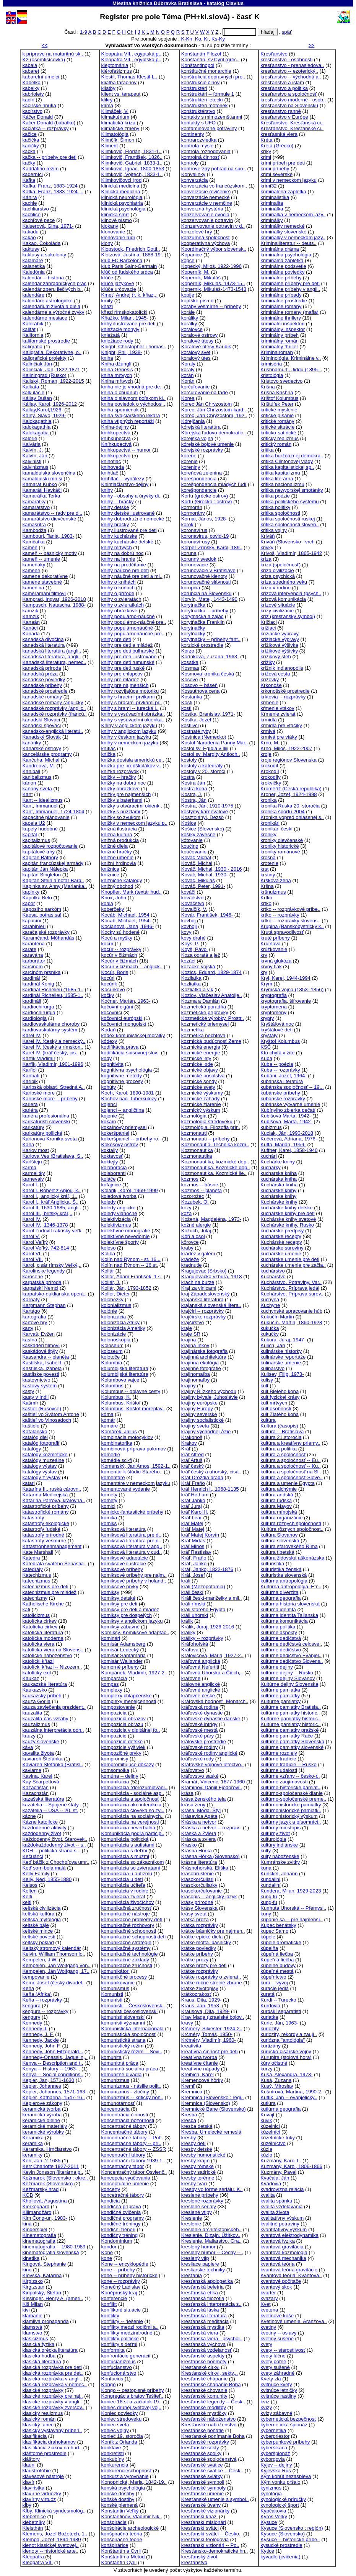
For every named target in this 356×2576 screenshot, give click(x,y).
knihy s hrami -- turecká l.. (130, 708)
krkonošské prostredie (284, 691)
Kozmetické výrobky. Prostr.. (212, 1018)
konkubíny (112, 2459)
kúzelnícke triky (277, 2137)
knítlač (108, 748)
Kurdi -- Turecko (278, 2000)
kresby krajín (195, 2160)
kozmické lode (197, 1064)
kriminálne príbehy (280, 278)
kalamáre (33, 260)
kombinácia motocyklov (127, 1437)
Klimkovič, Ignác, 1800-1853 (132, 168)
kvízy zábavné (276, 2413)
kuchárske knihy (278, 1196)
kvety (266, 2344)
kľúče (107, 278)
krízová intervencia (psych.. (290, 593)
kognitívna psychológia (126, 1070)
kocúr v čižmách (119, 955)
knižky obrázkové (120, 788)
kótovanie (192, 840)
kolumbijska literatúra (124, 1368)
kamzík (31, 610)
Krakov (189, 1443)
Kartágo (31, 1311)
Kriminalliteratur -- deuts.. (288, 243)
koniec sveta (115, 2425)
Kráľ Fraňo (193, 1483)
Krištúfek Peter (276, 404)
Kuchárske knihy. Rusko (287, 1225)
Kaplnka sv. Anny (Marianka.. (55, 886)
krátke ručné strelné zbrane (211, 1982)
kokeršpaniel (115, 1133)
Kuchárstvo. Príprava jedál (289, 1288)
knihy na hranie (118, 559)
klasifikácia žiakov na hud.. (52, 2447)
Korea (188, 398)
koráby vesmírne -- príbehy (211, 306)
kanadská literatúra (44, 645)
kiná (27, 2224)
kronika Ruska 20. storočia (289, 806)
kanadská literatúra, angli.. (52, 656)
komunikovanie (118, 1982)
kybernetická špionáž (283, 2425)
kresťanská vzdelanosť (206, 2350)
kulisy (266, 1380)
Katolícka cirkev (40, 1627)
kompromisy (114, 1759)
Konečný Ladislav (121, 2287)
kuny (265, 1914)
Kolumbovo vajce (120, 1380)
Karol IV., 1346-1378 (45, 1225)
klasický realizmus (43, 2413)
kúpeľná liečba (276, 1954)
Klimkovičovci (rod (121, 180)
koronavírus (194, 530)
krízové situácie (277, 605)
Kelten (30, 1891)
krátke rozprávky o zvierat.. (211, 1977)
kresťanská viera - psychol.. (211, 2338)
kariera (30, 1104)
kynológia (270, 2493)
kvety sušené (275, 2367)
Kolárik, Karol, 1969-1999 (129, 1190)
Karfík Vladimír (39, 1058)
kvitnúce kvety (276, 2384)
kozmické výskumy (202, 1093)
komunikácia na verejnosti (130, 1822)
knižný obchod (117, 886)
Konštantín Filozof (201, 54)
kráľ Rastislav (196, 1552)
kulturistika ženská (280, 1569)
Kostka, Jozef (196, 720)
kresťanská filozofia (202, 2298)
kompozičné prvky (121, 1753)
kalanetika (34, 266)
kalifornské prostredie (46, 341)
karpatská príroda (42, 1282)
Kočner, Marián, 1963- (126, 1001)
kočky (107, 995)
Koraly (188, 364)
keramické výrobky (43, 2132)
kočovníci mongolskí (123, 1024)
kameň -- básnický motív (50, 553)
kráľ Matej (192, 1523)
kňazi (107, 306)
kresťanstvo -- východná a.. (290, 77)
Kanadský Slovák (42, 737)
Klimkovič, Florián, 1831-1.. (131, 151)
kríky (265, 151)
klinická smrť (115, 214)
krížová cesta (275, 674)
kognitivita (112, 1064)
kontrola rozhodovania (206, 151)
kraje (186, 1328)
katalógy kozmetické (45, 1454)
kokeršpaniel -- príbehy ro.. (131, 1139)
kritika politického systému (289, 501)
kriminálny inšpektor (282, 329)
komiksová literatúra (123, 1529)
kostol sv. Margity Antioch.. (210, 754)
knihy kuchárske (119, 536)
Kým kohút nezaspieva (285, 2476)
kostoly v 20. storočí (203, 771)
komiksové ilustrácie (123, 1563)
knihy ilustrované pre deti (129, 530)
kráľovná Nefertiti (200, 1667)
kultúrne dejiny (276, 1667)
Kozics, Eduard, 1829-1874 (211, 972)
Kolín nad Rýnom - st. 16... (131, 1259)
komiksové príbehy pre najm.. (134, 1575)
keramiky (32, 2155)
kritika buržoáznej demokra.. (291, 455)
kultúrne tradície (278, 1759)
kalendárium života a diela (52, 306)
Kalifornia (33, 335)
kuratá (267, 1994)
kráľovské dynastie (202, 1713)
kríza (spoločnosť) (280, 565)
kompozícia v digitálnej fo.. (130, 1730)
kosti (186, 708)
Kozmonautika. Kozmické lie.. (214, 1173)
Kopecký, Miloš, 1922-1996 (211, 266)
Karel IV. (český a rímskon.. (53, 1047)
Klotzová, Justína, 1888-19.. (132, 255)
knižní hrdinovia (118, 863)
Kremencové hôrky (202, 2080)
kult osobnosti (275, 1408)
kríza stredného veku (283, 582)
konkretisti (112, 2453)
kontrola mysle (197, 145)
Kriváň (267, 536)
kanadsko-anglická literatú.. (53, 731)
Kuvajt (267, 2115)
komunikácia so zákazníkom (132, 1862)
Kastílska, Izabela (42, 1368)
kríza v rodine (275, 588)
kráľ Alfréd (192, 1454)
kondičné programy (122, 2218)
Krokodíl (269, 771)
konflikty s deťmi (119, 2344)
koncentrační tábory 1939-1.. (133, 2160)
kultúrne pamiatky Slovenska (292, 1741)
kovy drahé (193, 938)
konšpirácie (114, 2522)
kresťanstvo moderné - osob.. (293, 100)
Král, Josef (193, 1575)
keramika (33, 2143)
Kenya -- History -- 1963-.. (51, 2069)
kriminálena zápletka (283, 191)
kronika (268, 800)
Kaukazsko (35, 1690)
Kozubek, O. (195, 1202)
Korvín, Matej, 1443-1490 (209, 599)
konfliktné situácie (121, 2310)
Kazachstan (36, 1787)
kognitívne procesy (122, 1081)
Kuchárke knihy (277, 1162)
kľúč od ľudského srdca (127, 272)
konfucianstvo (116, 2367)
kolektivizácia (116, 1219)
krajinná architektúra (203, 1357)
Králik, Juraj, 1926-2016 (207, 1627)
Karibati (31, 1075)
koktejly (109, 1162)
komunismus (115, 1988)
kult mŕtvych (273, 1403)
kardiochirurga (38, 1007)
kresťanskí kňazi (199, 2516)
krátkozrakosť (196, 1994)
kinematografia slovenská (51, 2252)
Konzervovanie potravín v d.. (213, 226)
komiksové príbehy (122, 1569)
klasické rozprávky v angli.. (52, 2402)
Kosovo (189, 679)
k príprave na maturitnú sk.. (53, 54)
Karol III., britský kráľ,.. (48, 1213)
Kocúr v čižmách (119, 961)
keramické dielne (41, 2120)
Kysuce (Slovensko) (282, 2534)
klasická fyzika (39, 2344)
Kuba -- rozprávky (280, 1070)
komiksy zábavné (120, 1627)
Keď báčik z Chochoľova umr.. (56, 1862)
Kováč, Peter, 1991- (203, 886)
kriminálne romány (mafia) (289, 312)
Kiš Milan (33, 2304)
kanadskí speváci (42, 725)
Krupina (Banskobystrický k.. (291, 926)
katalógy (32, 1449)
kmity (107, 300)
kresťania (191, 2275)
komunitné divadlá (121, 2074)
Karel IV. (32, 1035)
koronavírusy (195, 542)
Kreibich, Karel (197, 2074)
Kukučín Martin (277, 1317)
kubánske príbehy (280, 1093)
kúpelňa (269, 1948)
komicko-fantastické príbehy (132, 1512)
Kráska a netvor (198, 1822)
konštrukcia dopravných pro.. (213, 77)
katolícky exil (37, 1672)
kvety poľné (273, 2361)
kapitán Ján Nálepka (45, 869)
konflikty (110, 2315)
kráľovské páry (197, 1736)
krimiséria (271, 364)
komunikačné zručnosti (126, 1965)
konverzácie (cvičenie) (206, 191)
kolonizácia (113, 1317)
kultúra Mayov (276, 1506)
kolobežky (112, 1299)
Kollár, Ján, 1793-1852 (126, 1288)
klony (107, 243)
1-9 (83, 32)
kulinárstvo (272, 1368)
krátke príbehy (197, 1954)
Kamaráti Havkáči (42, 490)
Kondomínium (116, 2241)
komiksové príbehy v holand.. (133, 1581)
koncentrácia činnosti (124, 2115)
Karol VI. (32, 1253)
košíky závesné (198, 834)
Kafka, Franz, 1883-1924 (50, 186)
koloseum (112, 1351)
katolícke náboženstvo (47, 1655)
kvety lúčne (273, 2356)
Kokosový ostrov (119, 1144)
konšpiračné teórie (121, 2539)
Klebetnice (34, 2516)
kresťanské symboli (202, 2482)
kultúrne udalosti (278, 1770)
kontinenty (192, 134)
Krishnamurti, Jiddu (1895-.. (291, 369)
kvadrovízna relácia (282, 2189)
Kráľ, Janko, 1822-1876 (207, 1569)
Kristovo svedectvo (281, 381)
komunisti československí (129, 2011)
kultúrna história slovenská (289, 1604)
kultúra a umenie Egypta (287, 1483)
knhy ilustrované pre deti (128, 323)
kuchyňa (269, 1299)
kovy (186, 932)
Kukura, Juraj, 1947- (283, 1340)
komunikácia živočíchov (127, 1902)
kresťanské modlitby (203, 2407)
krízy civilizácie (277, 610)
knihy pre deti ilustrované (129, 656)
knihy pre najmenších (125, 685)
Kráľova (189, 1650)
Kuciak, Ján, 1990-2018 (286, 1133)
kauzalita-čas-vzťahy (45, 1718)
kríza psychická (277, 576)
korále (188, 312)
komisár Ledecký (120, 1650)
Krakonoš (191, 1437)
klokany (109, 226)
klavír (28, 2482)
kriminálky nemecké (282, 226)
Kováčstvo (192, 903)
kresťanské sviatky (202, 2476)
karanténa (34, 943)
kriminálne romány (280, 306)
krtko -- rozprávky (279, 915)
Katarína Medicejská (45, 1495)
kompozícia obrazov (123, 1718)
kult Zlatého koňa (279, 1414)
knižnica (110, 869)
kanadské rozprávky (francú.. (55, 714)
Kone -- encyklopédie (124, 2264)
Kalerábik (33, 323)
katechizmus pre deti (45, 1586)
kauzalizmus (36, 1724)
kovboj (188, 920)
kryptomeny (273, 1012)
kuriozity (269, 2028)
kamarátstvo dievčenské (49, 519)
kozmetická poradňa (203, 1007)
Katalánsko (35, 1431)
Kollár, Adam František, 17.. (132, 1276)
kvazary (269, 2298)
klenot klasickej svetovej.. (51, 2545)
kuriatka (269, 2017)
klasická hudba (39, 2356)
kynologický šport (279, 2505)
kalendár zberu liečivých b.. (53, 289)
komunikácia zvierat (123, 1896)
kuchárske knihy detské (286, 1208)
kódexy (109, 1041)
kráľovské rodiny (199, 1747)
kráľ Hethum (195, 1495)
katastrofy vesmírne (44, 1540)
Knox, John (114, 898)
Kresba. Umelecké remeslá (211, 2132)
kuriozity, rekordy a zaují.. (288, 2034)
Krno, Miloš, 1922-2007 (286, 748)
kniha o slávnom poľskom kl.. (133, 398)
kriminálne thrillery (280, 318)
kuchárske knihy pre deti (287, 1213)
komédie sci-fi (116, 1460)
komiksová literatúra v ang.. (132, 1546)
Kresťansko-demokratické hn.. (214, 2551)
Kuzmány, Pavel (278, 2172)
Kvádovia (270, 2183)
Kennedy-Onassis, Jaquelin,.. (55, 2057)
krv (263, 955)
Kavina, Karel (37, 1776)
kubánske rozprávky (282, 1098)
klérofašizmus (116, 71)
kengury (32, 2017)
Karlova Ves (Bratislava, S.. (53, 1156)
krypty (267, 1018)
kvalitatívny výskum (282, 2218)
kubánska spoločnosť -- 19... (291, 1087)
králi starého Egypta (203, 1609)
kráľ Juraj (191, 1506)
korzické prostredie (202, 645)
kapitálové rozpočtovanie (50, 846)
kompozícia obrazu (122, 1724)
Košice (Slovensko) (202, 829)
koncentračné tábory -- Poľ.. (132, 2137)
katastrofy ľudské (41, 1529)
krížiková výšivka (279, 645)
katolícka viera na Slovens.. (53, 1650)
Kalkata (31, 387)
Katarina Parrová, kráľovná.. (54, 1500)
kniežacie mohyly (120, 329)
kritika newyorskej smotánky (291, 490)
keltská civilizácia (42, 1908)
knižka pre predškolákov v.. (131, 765)
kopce (188, 260)
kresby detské (196, 2149)
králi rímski (193, 1604)
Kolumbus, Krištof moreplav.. (133, 1408)
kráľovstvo (192, 1770)
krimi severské (276, 174)
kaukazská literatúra (45, 1684)
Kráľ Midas (193, 1540)
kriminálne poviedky (282, 272)
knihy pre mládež (120, 679)
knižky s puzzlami (120, 811)
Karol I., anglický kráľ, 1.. (50, 1196)
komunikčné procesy (124, 1977)
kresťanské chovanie (204, 2390)
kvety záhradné (277, 2373)
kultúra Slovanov (278, 1535)
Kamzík (31, 616)
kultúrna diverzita (279, 1592)
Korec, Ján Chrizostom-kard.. (213, 410)
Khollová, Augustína (45, 2201)
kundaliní (270, 1885)
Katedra (31, 1558)
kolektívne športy (120, 1242)
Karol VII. (33, 1259)
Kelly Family (36, 1873)
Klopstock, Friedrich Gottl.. (130, 249)
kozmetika (192, 1030)
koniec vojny (115, 2430)
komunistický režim (122, 2046)
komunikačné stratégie (126, 1942)
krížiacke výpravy (279, 639)
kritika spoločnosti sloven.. (289, 524)
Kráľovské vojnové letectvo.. (212, 1764)
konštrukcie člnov (200, 82)
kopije (187, 295)
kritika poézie (275, 496)
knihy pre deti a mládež (127, 645)
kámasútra (34, 524)
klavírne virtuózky (42, 2493)
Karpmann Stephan (44, 1305)
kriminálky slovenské (283, 232)
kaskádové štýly (40, 1351)
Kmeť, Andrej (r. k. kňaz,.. (129, 295)
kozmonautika (196, 1156)
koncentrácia (115, 2109)
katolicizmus (36, 1615)
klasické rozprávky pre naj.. (53, 2396)
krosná (267, 857)
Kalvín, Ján (35, 455)
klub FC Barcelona (122, 260)
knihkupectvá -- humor (126, 450)
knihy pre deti (116, 639)
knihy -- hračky (117, 501)
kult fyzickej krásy (279, 1397)
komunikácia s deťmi (124, 1850)
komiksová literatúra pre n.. (131, 1540)
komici (108, 1506)
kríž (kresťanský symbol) (287, 616)
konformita (113, 2350)
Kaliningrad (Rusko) (45, 375)
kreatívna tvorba (199, 2057)
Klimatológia (114, 134)
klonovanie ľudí (118, 237)
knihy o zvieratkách (122, 605)
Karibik (30, 1081)
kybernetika (273, 2430)
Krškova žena (275, 880)
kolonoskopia (116, 1340)
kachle (30, 203)
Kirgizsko (33, 2281)
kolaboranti (113, 1173)
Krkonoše (270, 685)
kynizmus (270, 2488)
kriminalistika (274, 197)
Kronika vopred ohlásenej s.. (291, 817)
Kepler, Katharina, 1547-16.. (54, 2097)
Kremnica (191, 2092)
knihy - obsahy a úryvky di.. (131, 496)
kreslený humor (198, 2247)
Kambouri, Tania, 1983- (48, 536)
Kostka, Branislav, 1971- (208, 714)
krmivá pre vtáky (278, 737)
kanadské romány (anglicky (53, 702)
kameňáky (34, 565)
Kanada (31, 633)
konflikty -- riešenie (122, 2321)
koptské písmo (197, 300)
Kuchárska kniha (278, 1185)
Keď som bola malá (44, 1868)
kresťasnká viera (278, 134)
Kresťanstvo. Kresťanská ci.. (291, 123)
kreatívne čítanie (199, 2063)
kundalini (270, 1879)
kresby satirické (198, 2172)
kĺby (27, 2505)
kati (26, 1609)
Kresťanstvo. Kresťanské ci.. (291, 128)
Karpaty (31, 1299)
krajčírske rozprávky (203, 1317)
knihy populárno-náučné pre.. (133, 622)
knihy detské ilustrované (128, 513)
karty (28, 1328)
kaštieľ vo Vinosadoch (47, 1420)
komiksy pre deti (119, 1604)
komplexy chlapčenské (126, 1695)
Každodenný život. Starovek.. (55, 1839)
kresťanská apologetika (207, 2281)
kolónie (109, 1311)
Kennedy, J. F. (38, 2034)
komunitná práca (119, 2063)
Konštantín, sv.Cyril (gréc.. (210, 59)
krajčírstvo (192, 1322)
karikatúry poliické (42, 1133)
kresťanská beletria (202, 2287)
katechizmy (35, 1598)
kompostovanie (118, 1707)
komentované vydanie (125, 1489)
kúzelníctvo (273, 2143)
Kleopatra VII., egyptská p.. (131, 54)
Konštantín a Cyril (121, 2551)
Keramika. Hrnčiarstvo (47, 2149)
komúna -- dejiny (119, 1776)
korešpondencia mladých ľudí (214, 484)
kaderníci (33, 174)
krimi (265, 157)
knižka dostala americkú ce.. (132, 760)
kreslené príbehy (199, 2195)
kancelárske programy (47, 754)
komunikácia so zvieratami (130, 1868)
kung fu (268, 1896)
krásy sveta (193, 1914)
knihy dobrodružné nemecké (132, 519)
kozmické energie (200, 1053)
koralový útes (196, 358)
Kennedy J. (35, 2028)
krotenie (269, 863)
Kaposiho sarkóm (42, 909)
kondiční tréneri (118, 2229)
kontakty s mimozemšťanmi (211, 117)
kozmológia (193, 1116)
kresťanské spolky (201, 2453)
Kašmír (31, 1403)
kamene (32, 570)
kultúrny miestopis (280, 1827)
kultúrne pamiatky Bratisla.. (290, 1707)
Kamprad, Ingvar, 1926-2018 (54, 599)
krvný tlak (270, 966)
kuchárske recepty (280, 1236)
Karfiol (30, 1070)
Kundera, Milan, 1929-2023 (290, 1891)
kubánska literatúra (281, 1081)
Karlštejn (32, 1162)
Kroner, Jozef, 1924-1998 (288, 794)
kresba (188, 2120)
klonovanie (113, 232)
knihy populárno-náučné (128, 616)
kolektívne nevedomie (125, 1236)
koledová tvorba (119, 1196)
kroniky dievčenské (281, 840)
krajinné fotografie (201, 1368)
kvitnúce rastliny (278, 2396)
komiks (109, 1523)
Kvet (265, 2304)
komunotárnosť (118, 2103)
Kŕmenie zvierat (277, 714)
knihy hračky (115, 524)
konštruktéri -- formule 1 (207, 94)
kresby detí (193, 2143)
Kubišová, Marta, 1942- (286, 1121)
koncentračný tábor (122, 2166)
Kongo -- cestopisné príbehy (132, 2390)
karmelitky (34, 1173)
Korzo (187, 651)
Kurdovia (270, 2005)
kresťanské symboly (203, 2488)
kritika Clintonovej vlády (286, 461)
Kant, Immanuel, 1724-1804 (54, 811)
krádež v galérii (198, 1253)
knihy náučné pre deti (125, 570)
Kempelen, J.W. (40, 1960)
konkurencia (114, 2465)
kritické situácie (277, 427)
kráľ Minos (193, 1546)
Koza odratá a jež (200, 955)
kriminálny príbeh (279, 335)
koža (186, 1213)
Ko (198, 39)
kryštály (268, 1035)
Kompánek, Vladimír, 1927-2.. (134, 1672)
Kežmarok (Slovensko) (48, 2183)
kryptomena (273, 1007)
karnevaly (33, 1179)
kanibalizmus (37, 777)
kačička (31, 140)
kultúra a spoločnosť (283, 1454)
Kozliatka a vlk (197, 989)
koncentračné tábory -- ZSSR (133, 2149)
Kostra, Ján (193, 800)
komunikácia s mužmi (125, 1856)
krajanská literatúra (202, 1299)
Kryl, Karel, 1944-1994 (285, 978)
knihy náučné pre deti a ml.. (132, 576)
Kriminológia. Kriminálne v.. (290, 358)
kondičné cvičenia (121, 2212)
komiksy (110, 1592)
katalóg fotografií (41, 1443)
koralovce (192, 329)
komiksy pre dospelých (126, 1615)
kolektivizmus (116, 1225)
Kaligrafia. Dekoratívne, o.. (52, 352)
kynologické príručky (283, 2499)
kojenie (109, 1116)
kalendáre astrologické (48, 300)
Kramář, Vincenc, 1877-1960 (213, 1782)
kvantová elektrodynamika (289, 2235)
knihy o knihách (118, 582)
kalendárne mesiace (45, 318)
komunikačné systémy (126, 1948)
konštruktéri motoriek (204, 105)
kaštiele (31, 1426)
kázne (29, 1816)
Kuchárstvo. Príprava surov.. (291, 1294)
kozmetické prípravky (204, 1012)
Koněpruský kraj (119, 2292)
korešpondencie (199, 490)
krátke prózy (194, 1960)
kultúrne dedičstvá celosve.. (291, 1644)
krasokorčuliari (197, 1879)
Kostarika (191, 697)
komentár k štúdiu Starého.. (132, 1472)
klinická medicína (120, 186)
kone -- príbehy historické (129, 2275)
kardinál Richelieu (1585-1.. (53, 989)
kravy (187, 2023)
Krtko (266, 898)
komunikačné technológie (129, 1954)
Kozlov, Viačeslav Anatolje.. (211, 995)
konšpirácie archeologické (130, 2528)
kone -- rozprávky (120, 2281)
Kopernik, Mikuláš (201, 278)
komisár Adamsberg (123, 1644)
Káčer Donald (38, 117)
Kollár (107, 1271)
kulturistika (272, 1563)
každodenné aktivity (45, 1827)
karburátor (34, 961)
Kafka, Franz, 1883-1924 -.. (53, 191)
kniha (107, 358)
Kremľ (188, 2086)
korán (187, 375)
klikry (107, 100)
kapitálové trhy (39, 852)
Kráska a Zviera (198, 1833)
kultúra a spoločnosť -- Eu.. (290, 1460)
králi (185, 1581)
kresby (188, 2137)
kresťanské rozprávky (205, 2442)
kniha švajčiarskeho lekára (130, 415)
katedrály (33, 1569)
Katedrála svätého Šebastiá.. (55, 1563)
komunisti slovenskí (123, 2017)
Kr (206, 39)
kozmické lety (196, 1058)
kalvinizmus (36, 467)
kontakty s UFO (198, 123)
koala (107, 903)
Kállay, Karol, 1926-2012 (50, 404)
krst (264, 869)
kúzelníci (270, 2132)
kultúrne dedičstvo (280, 1650)
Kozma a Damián (200, 1001)
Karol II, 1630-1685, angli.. (52, 1208)
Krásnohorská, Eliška (204, 1868)
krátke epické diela (202, 1937)
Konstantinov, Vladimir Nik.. (131, 2516)
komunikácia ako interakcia (131, 1805)
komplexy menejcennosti (128, 1701)
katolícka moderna (43, 1638)
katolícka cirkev (40, 1621)
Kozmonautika (197, 1150)
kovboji (189, 926)
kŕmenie (269, 702)
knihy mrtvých (116, 547)
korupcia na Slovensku (206, 593)
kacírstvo (32, 111)
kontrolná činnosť (200, 157)
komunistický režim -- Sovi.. (132, 2051)
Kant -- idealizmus (43, 800)
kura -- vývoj (274, 1982)
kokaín (108, 1121)
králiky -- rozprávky (202, 1638)
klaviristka (34, 2488)
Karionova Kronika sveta (50, 1139)
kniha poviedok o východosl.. (133, 404)
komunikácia (115, 1782)
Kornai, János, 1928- (204, 519)
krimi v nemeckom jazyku (288, 180)
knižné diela (114, 846)
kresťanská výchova (203, 2344)
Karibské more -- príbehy (50, 1098)
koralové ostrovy (199, 335)
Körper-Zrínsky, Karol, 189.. (211, 547)
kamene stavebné (42, 582)
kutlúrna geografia (280, 2109)
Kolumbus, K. (116, 1397)
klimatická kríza (118, 123)
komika (109, 1517)
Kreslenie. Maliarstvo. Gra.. (211, 2241)
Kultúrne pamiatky (280, 1701)
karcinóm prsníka (42, 972)
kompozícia (114, 1713)
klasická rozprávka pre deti (52, 2367)
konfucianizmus (118, 2361)
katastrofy (33, 1517)
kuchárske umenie (280, 1253)
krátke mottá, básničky (206, 1942)
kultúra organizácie (281, 1517)
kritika (266, 450)
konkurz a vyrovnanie (125, 2476)
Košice (188, 823)
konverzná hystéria (202, 209)
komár (108, 1420)
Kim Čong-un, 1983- (45, 2218)
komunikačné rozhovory (127, 1925)
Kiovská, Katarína (42, 2275)
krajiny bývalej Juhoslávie (209, 1397)
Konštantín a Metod (123, 2557)
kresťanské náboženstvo (208, 2419)
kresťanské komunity (204, 2396)
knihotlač (111, 461)
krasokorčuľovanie (201, 1891)
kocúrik (109, 984)
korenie (189, 461)
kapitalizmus (36, 840)
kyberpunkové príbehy (285, 2442)
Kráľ (185, 1449)
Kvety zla (270, 2379)
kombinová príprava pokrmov (133, 1449)
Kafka (29, 180)
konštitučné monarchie (206, 71)
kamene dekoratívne (45, 576)
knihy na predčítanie (123, 565)
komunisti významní (123, 2023)
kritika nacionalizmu (282, 484)
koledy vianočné (119, 1213)
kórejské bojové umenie (207, 444)
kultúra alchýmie (278, 1489)
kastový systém (40, 1385)
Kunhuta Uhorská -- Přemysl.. (293, 1908)
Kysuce (268, 2522)
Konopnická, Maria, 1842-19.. (134, 2482)
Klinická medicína (120, 191)
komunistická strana (123, 2040)
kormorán (191, 507)
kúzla (266, 2149)
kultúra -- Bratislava (282, 1431)
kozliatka (191, 984)
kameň (30, 547)
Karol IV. (32, 1219)
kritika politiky (275, 507)
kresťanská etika (199, 2292)
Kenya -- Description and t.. (53, 2063)
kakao (29, 237)
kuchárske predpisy (282, 1230)
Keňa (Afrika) (37, 1994)
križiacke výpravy (279, 633)
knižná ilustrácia (119, 829)
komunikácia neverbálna (128, 1827)
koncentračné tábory (124, 2126)
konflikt (109, 2304)
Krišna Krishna (276, 392)
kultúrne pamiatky (280, 1695)
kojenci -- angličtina (122, 1110)
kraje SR (190, 1334)
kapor (29, 903)
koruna (189, 553)
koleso (108, 1248)
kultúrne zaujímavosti (283, 1782)
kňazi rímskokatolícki (124, 312)
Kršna (266, 886)
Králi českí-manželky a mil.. (211, 1598)
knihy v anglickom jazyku (128, 731)
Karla (28, 1144)
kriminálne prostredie (283, 300)
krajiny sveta (195, 1426)
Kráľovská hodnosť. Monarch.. (215, 1701)
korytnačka (193, 605)
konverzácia (194, 180)
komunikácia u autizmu (126, 1873)
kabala (30, 65)
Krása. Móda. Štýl (201, 1810)
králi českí (192, 1592)
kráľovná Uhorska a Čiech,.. (212, 1672)
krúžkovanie (273, 949)
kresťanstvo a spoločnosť (288, 94)
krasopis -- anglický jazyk (209, 1896)
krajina (188, 1340)
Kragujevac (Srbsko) (204, 1271)
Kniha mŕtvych (117, 381)
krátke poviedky (198, 1948)
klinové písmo (116, 220)
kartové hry (35, 1322)
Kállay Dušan (37, 398)
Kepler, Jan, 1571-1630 (49, 2080)
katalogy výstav (40, 1466)
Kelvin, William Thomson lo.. (54, 1954)
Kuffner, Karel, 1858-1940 (288, 1150)
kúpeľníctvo (273, 1977)
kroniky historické (279, 846)
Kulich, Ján (272, 1345)
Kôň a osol (193, 1236)
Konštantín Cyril (119, 2562)
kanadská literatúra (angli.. (52, 651)
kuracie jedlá (274, 1988)
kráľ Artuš (192, 1460)
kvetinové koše (277, 2315)
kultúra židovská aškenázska (292, 1558)
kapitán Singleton (42, 875)
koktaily (109, 1150)
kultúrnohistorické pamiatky (290, 1805)
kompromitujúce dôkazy (127, 1764)
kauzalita (32, 1713)
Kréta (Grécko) (276, 145)
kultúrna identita (278, 1609)
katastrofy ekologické (46, 1523)
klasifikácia (35, 2436)
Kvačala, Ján (274, 2178)
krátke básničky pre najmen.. (213, 1931)
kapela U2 (34, 823)
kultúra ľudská (276, 1500)
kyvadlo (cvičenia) (280, 2557)
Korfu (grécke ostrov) (204, 496)
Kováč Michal (196, 857)
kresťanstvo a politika (284, 88)
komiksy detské (118, 1598)
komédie (110, 1454)
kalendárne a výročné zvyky (54, 312)
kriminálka (271, 209)
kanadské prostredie (45, 691)
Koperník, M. (195, 272)
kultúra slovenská (279, 1540)
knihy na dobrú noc (122, 553)
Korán (188, 381)
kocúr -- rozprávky (121, 949)
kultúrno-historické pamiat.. (290, 1787)
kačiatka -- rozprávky (46, 128)
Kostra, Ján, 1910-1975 (207, 806)
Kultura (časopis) (279, 1426)
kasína (30, 1340)
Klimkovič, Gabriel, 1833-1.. (132, 163)
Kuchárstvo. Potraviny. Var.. (291, 1282)
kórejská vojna (197, 438)
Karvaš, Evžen (39, 1334)
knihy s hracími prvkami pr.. (131, 702)
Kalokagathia (37, 421)
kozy (186, 1208)
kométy (109, 1500)
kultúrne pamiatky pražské (289, 1730)
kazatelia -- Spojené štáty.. (52, 1805)
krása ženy (193, 1805)
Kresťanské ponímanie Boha (213, 2436)
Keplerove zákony (42, 2103)
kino (27, 2270)
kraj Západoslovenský (205, 1294)
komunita (111, 2057)
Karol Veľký (35, 1242)
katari (29, 1483)
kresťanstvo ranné (280, 111)
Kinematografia (39, 2235)
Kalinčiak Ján (37, 364)
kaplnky (31, 892)
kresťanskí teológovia (205, 2539)
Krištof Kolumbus (279, 398)
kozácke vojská (198, 966)
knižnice (110, 875)
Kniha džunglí (116, 364)
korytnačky (193, 628)
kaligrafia (32, 346)
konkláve (111, 2447)
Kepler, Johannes (42, 2086)
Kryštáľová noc (277, 1024)
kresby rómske (197, 2166)
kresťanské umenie (202, 2493)
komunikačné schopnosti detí (133, 1937)
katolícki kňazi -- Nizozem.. (52, 1667)
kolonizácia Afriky (120, 1322)
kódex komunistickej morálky (133, 1035)
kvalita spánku (276, 2201)
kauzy (29, 1736)
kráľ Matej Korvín (200, 1535)
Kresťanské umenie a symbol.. (215, 2499)
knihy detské (115, 507)
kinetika (31, 2258)
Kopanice (191, 255)
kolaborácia (114, 1167)
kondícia (110, 2201)
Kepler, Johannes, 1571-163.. (55, 2092)
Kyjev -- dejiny (276, 2465)
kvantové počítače (280, 2281)
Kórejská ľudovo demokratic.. (213, 433)
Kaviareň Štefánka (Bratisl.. (53, 1764)
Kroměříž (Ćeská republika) (291, 788)
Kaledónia (34, 272)
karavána (33, 955)
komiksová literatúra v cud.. (131, 1552)
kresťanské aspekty (203, 2356)
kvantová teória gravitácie (288, 2270)
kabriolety (33, 94)
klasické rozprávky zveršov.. (54, 2407)
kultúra (267, 1420)
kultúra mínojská (278, 1512)
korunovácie (194, 565)
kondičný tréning (119, 2235)
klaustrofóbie (37, 2470)
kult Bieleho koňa (279, 1391)
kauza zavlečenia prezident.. (54, 1707)
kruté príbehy (275, 938)
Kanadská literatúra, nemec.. (54, 662)
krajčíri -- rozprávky (202, 1311)
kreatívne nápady (200, 2069)
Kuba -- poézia (276, 1064)
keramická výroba (42, 2115)
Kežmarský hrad (41, 2189)
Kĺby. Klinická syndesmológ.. (54, 2511)
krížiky (267, 662)
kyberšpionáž (275, 2453)
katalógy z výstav (42, 1477)
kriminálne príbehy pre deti (289, 283)
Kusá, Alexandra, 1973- (286, 2074)
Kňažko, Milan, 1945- (124, 318)
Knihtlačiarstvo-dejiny (125, 484)
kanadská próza (40, 674)
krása (187, 1793)
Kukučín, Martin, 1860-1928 (291, 1322)
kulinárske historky (281, 1351)
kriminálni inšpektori (282, 323)
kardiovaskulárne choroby (51, 1024)
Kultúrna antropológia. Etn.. (290, 1586)
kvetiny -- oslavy (278, 2333)
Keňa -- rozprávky (42, 2000)
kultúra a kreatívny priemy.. (290, 1443)
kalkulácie (34, 392)
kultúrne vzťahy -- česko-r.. (290, 1776)
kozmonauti (194, 1133)
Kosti (186, 702)
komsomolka (115, 1770)
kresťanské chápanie (204, 2379)
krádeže (190, 1259)
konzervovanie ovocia (205, 214)
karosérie (33, 1276)
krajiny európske (199, 1403)
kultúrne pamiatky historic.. (290, 1713)
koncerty (110, 2189)
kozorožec (192, 1196)
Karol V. (31, 1236)
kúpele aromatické (280, 1942)
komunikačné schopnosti (128, 1931)
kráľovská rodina (199, 1707)
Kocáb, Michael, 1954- (126, 920)
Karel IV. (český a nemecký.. (54, 1041)
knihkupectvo (116, 455)
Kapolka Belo (37, 898)
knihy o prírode (118, 593)
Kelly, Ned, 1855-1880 (47, 1879)
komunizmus (115, 2080)
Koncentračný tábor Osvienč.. (134, 2172)
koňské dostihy (118, 2499)
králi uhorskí (194, 1615)
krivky (266, 547)
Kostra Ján (193, 783)
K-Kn (186, 39)
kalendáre (34, 295)
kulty (265, 1850)
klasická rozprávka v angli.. (53, 2379)
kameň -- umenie (41, 559)
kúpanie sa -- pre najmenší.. (291, 1919)
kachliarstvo (36, 209)
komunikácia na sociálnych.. (132, 1816)
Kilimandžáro (37, 2212)
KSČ (265, 1047)
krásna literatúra (199, 1862)
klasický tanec (38, 2425)
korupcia (190, 588)
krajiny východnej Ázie (206, 1431)
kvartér (268, 2292)
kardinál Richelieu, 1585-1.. (53, 995)
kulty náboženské (279, 1856)
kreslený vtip (195, 2258)
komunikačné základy (125, 1960)
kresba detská (197, 2126)
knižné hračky (116, 852)
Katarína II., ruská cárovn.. (52, 1489)
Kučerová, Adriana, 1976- (288, 1139)
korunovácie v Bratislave (208, 570)
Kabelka (32, 82)
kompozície (114, 1736)
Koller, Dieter (115, 1294)
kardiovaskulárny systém (50, 1030)
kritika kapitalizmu (280, 473)
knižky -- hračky (118, 777)
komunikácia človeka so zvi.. (132, 1810)
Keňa (28, 1988)
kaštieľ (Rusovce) (42, 1408)
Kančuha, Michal (41, 760)
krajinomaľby (195, 1380)
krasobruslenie (197, 1873)
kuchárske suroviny (281, 1248)
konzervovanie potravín (207, 220)
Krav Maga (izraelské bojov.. (212, 2017)
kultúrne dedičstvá (280, 1638)
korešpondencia (199, 478)
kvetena (269, 2310)
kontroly (190, 163)
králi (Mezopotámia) (203, 1586)
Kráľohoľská (194, 1644)
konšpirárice (114, 2545)
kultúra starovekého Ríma (288, 1546)
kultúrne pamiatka (280, 1690)
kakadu (31, 232)
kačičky (31, 145)
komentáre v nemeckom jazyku (136, 1483)
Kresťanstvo (274, 54)
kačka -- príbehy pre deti (49, 157)
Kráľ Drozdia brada (202, 1477)
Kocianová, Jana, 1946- (127, 926)
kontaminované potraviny (209, 128)
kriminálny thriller (279, 346)
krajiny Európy (197, 1408)
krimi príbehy (274, 168)
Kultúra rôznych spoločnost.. (291, 1529)
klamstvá (32, 2327)
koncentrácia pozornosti (127, 2120)
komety (109, 1495)
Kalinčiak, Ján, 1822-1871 (51, 369)
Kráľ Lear (191, 1517)
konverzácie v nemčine (206, 203)
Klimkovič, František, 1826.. (132, 157)
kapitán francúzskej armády (53, 863)
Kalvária (32, 444)
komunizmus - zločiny (125, 2092)
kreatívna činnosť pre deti (209, 2051)
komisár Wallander (122, 1661)
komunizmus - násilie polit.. (131, 2086)
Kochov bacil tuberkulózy (129, 1098)
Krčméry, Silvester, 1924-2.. (211, 2028)
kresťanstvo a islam (282, 82)
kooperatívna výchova (205, 243)
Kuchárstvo (273, 1276)
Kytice (267, 2551)
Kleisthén (33, 2528)
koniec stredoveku (121, 2419)
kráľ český (192, 1466)
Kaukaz (31, 1678)
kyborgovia (272, 2459)
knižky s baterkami (122, 800)
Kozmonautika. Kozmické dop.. (215, 1167)
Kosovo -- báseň (199, 685)
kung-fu (268, 1902)
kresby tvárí (194, 2183)
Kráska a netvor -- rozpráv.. (211, 1827)
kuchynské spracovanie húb (291, 1311)
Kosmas (190, 668)
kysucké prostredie (281, 2545)
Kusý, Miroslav (276, 2086)
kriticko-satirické (278, 433)
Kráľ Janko (193, 1500)
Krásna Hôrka (196, 1850)
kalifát (29, 329)
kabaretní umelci (41, 77)
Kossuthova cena (200, 691)
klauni (29, 2465)
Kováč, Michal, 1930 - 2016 (211, 869)
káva (28, 1747)
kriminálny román (279, 341)
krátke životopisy (199, 1988)
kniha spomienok (120, 410)
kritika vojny (273, 530)
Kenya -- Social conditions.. (53, 2074)
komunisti (111, 2000)
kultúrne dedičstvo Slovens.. (291, 1661)
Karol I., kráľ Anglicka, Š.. (51, 1202)
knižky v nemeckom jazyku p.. (134, 823)
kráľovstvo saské (200, 1776)
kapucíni (32, 920)
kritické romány (277, 421)
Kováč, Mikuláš (198, 880)
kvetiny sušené (277, 2338)
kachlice (32, 214)
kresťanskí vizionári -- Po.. (210, 2545)
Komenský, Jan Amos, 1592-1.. (136, 1466)
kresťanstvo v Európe (284, 117)
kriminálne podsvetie (283, 266)
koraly (188, 369)
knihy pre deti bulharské (127, 651)
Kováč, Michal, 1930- (204, 875)
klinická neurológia (122, 197)
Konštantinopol (198, 65)
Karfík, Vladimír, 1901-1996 (53, 1064)
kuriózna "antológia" (282, 2040)
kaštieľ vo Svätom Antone (51, 1414)
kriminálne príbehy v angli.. (290, 289)
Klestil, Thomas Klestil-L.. (129, 77)
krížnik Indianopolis (281, 668)
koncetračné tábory (122, 2195)
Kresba (189, 2115)
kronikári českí (276, 829)
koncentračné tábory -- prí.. (131, 2143)
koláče (108, 1179)
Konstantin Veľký (120, 2511)
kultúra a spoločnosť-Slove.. (291, 1477)
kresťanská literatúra (204, 2315)
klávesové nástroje (43, 2476)
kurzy (266, 2069)
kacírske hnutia (39, 105)
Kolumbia (111, 1362)
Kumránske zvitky (280, 1862)
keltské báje (36, 1925)
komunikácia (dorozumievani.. (134, 1787)
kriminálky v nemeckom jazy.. (292, 237)
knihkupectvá (116, 433)
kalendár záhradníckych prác (55, 283)
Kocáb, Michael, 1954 (125, 915)
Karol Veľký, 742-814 (46, 1248)
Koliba (108, 1253)
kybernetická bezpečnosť (288, 2419)
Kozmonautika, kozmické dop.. (215, 1162)
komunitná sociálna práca (129, 2069)
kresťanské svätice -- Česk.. (212, 2470)
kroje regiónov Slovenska (288, 760)
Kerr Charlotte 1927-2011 (51, 2166)
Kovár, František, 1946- (207, 915)
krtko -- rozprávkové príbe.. (290, 909)
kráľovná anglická (200, 1661)
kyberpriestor (274, 2436)
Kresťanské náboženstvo (209, 2425)
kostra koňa (194, 788)
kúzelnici (270, 2126)
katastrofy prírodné (43, 1535)
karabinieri (34, 926)
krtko (265, 903)
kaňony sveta (37, 788)
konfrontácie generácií (126, 2356)
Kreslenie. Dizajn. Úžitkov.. (211, 2235)
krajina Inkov (195, 1345)
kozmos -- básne (199, 1185)
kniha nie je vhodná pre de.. (132, 387)
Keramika (33, 2137)
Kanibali (32, 771)
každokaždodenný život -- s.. (54, 1845)
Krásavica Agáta (199, 1816)
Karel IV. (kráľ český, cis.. (51, 1053)
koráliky (189, 318)
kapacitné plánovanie (46, 817)
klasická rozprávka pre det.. (53, 2373)
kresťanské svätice (202, 2465)
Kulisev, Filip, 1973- (282, 1374)
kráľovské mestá (199, 1730)
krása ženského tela (203, 1799)
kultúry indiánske (279, 1845)
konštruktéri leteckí (202, 100)
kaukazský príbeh (42, 1695)
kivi (26, 2310)
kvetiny (268, 2327)
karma (29, 1167)
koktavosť (112, 1156)
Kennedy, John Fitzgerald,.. (53, 2051)
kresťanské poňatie (202, 2430)
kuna (265, 1868)
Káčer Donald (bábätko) (49, 123)
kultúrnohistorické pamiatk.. (290, 1810)
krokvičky (270, 783)
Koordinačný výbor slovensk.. (214, 249)
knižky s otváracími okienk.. (132, 806)
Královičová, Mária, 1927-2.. (212, 1655)
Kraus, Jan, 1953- (201, 2005)
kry (263, 972)
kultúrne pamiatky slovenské (291, 1747)
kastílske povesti (41, 1374)
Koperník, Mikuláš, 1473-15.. (213, 283)
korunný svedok (198, 559)
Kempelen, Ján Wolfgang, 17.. (56, 1971)
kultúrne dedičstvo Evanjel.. (291, 1655)
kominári (110, 1638)
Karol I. (31, 1185)
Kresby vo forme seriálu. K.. (212, 2189)
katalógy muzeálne (43, 1460)
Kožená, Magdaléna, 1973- (211, 1219)
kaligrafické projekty (45, 358)
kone (106, 2258)
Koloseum (112, 1345)
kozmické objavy (199, 1070)
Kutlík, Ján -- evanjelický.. (288, 2097)
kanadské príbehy (42, 685)
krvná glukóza (275, 961)
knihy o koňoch (118, 588)
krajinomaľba (195, 1374)
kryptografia (273, 995)
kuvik (266, 2120)
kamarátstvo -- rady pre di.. (53, 513)
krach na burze (198, 1282)
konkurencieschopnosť (126, 2470)
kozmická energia (200, 1047)
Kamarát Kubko (40, 484)
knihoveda (112, 467)
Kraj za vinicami (198, 1288)
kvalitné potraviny (279, 2224)
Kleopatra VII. (38, 2562)
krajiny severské (199, 1414)
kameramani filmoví (44, 593)
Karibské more (39, 1093)
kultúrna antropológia (283, 1581)
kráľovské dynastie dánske (211, 1718)
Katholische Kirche (43, 1604)
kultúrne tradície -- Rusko (288, 1764)
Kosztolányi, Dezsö (202, 817)
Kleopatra (33, 2557)
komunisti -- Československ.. (133, 2005)
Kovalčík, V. (194, 909)
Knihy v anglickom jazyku (129, 725)
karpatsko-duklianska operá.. (55, 1294)
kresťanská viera (199, 2333)
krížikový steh (275, 656)
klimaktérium (115, 117)
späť (287, 32)
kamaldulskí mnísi (42, 478)
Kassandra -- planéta (46, 1357)
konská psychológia (123, 2488)
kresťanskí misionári (203, 2522)
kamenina (33, 588)
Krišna (267, 387)
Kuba (266, 1058)
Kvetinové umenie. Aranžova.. (293, 2321)
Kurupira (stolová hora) (285, 2057)
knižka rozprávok (120, 771)
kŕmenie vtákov (277, 708)
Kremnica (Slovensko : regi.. (212, 2097)
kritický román (275, 444)
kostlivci (190, 725)
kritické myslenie (278, 410)
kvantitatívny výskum (283, 2229)
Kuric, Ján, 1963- (279, 2023)
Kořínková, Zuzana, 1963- (210, 656)
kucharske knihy (278, 1190)
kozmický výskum (200, 1110)
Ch (130, 32)
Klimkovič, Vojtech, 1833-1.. (132, 174)
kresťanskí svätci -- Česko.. (211, 2534)
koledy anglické (118, 1208)
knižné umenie (117, 857)
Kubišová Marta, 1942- (285, 1116)
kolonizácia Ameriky (123, 1328)
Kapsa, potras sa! (42, 915)
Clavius (235, 3)
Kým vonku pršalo (280, 2482)
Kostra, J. (191, 794)
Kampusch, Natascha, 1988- (54, 605)
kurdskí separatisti (280, 2011)
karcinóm (33, 966)
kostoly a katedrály (202, 765)
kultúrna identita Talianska (289, 1615)
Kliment (109, 145)
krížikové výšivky (279, 651)
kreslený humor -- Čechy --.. (212, 2252)
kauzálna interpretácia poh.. (53, 1730)
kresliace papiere (200, 2264)
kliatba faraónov (119, 82)
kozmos (189, 1179)
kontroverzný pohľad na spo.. (213, 168)
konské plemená (119, 2505)
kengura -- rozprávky (45, 2011)
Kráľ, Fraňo (193, 1558)
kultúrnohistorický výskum (288, 1816)
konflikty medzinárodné (127, 2333)
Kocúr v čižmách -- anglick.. (132, 966)
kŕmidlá (268, 720)
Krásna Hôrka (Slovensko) (210, 1856)
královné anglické (200, 1684)
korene (189, 455)
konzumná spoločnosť (205, 237)
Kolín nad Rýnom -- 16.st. (129, 1265)
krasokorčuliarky (199, 1885)
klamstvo (32, 2333)
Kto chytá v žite (277, 1053)
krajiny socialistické (202, 1420)
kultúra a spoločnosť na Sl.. (290, 1472)
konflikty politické (120, 2338)
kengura (32, 2005)
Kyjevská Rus (275, 2470)
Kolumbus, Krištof (121, 1403)
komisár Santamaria (123, 1655)
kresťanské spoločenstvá (209, 2459)
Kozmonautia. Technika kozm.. (215, 1144)
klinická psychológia (123, 209)
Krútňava (270, 943)
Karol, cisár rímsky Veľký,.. (52, 1265)
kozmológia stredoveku (206, 1121)
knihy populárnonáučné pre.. (132, 633)
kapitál (30, 834)
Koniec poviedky (119, 2413)
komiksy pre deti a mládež (130, 1609)
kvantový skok (276, 2287)
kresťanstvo (194, 2562)
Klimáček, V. (115, 111)
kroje (265, 754)
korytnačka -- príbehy (204, 610)
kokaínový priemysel (124, 1127)
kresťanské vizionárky (205, 2511)
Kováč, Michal (197, 863)
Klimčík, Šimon (118, 140)
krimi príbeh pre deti (282, 163)
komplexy (111, 1690)
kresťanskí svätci (200, 2528)
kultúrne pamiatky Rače (286, 1736)
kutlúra (267, 2103)
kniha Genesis (117, 369)
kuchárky (270, 1167)
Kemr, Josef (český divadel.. (54, 1982)
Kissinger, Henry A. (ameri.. (53, 2298)
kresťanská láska (200, 2310)
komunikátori (115, 1971)
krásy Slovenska (199, 1908)
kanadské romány (42, 697)
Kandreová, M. (39, 765)
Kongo (108, 2384)
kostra (188, 777)
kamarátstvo (36, 507)
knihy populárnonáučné (127, 628)
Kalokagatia (36, 433)
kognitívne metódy (121, 1075)
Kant (28, 794)
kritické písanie (277, 415)
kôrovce (190, 1242)
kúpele (267, 1937)
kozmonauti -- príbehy (205, 1139)
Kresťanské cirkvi (200, 2367)
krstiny (267, 875)
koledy (108, 1202)
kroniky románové (280, 852)
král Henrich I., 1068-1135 (210, 1489)
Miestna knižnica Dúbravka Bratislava (157, 3)
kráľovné (190, 1678)
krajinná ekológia (200, 1362)
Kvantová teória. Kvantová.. (291, 2275)
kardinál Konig (38, 984)
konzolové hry (196, 232)
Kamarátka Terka (41, 496)
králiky (188, 1632)
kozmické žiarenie (201, 1104)
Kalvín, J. (33, 450)
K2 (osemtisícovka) (44, 59)
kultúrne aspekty (278, 1632)
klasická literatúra (42, 2361)
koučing (189, 846)
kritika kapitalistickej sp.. (287, 467)
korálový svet (196, 352)
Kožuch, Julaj (196, 1230)
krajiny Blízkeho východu (208, 1391)
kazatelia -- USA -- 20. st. (50, 1810)
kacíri (28, 100)
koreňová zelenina (201, 473)
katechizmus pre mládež (49, 1592)
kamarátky (34, 501)
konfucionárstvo (119, 2373)
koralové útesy (197, 341)
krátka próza (195, 1919)
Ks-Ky (218, 39)
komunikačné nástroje (125, 1914)
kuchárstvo (272, 1271)
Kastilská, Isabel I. (43, 1362)
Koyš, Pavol (194, 949)
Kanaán (31, 622)
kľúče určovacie (118, 289)
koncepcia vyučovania (125, 2178)
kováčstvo (192, 898)
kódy (106, 1058)
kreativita (191, 2046)
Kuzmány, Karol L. (280, 2160)
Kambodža (35, 530)
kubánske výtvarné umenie (290, 1104)
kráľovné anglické (200, 1690)
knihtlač (109, 473)
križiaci (268, 628)
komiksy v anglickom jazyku (132, 1621)
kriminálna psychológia (285, 255)
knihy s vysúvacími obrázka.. (133, 714)
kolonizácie (113, 1334)
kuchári (268, 1156)
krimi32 (268, 186)
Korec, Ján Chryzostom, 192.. (214, 415)
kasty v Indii (36, 1397)
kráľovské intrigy (199, 1724)
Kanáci (30, 628)
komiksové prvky (119, 1586)
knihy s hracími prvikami (128, 697)
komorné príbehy (120, 1667)
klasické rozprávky (43, 2390)
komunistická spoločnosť (128, 2034)
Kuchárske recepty (281, 1242)
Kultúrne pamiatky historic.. (290, 1718)
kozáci (188, 961)
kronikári (270, 823)
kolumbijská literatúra (124, 1374)
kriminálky (271, 220)
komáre (109, 1426)
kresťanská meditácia (205, 2321)
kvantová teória (277, 2264)
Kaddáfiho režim (41, 168)
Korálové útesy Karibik (206, 346)
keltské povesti (39, 1937)
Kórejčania (193, 421)
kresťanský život (199, 2557)
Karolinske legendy (44, 1271)
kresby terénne (198, 2178)
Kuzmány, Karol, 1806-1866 (291, 2166)
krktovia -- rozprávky (283, 697)
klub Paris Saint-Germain (129, 266)
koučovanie (193, 852)
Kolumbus (112, 1385)
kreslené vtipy (196, 2212)
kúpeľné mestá (276, 1971)
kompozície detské (122, 1741)
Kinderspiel (35, 2229)
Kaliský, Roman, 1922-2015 (53, 381)
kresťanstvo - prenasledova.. (292, 65)
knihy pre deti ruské (123, 668)
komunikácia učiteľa (123, 1885)
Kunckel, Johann (278, 1873)
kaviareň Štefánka (43, 1759)
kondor (109, 2247)
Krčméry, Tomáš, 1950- (206, 2034)
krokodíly (270, 777)
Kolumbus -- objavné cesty (130, 1391)
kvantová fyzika (277, 2241)
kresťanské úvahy (201, 2505)
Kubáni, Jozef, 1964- (283, 1075)
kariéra (30, 1110)
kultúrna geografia (280, 1598)
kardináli (32, 1001)
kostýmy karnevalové (204, 811)
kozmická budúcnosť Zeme (211, 1041)
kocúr (107, 943)
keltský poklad (38, 1942)
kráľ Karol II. (194, 1512)
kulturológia (273, 1839)
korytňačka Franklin (203, 622)
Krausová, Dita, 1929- (205, 2011)
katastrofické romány (46, 1512)
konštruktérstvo (198, 111)
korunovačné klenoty (204, 576)
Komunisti (112, 1994)
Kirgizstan (34, 2287)
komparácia (114, 1678)
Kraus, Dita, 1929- (201, 2000)
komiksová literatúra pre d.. (131, 1535)
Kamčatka (34, 542)
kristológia (271, 375)
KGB (28, 2195)
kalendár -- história (43, 278)
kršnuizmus (273, 892)
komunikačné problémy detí (132, 1919)
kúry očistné (273, 2063)
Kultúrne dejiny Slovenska (289, 1684)
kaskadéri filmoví (41, 1345)
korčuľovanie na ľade (204, 392)
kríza (265, 559)
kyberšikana (273, 2447)
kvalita (267, 2195)
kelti (27, 1902)
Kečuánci (33, 1856)
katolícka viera (39, 1644)
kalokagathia (37, 427)
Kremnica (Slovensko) (205, 2103)
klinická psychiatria (122, 203)
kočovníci (111, 1012)
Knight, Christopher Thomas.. (133, 346)
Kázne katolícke (40, 1822)
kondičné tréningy (121, 2224)
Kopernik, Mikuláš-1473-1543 (214, 289)
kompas (110, 1684)
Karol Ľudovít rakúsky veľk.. (53, 1230)
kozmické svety (198, 1087)
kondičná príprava (121, 2206)
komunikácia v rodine (124, 1891)
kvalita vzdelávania (281, 2206)
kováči (188, 892)
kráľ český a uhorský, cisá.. (211, 1472)
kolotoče (110, 1357)
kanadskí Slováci (41, 720)
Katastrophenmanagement (52, 1546)
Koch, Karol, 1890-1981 (127, 1093)
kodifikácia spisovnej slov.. (130, 1053)
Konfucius (112, 2379)
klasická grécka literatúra (50, 2350)
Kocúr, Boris (114, 972)
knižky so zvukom (121, 817)
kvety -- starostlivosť (282, 2350)
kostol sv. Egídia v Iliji (205, 748)
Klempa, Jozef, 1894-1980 (52, 2539)
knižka (108, 754)
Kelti (28, 1896)
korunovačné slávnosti (206, 582)
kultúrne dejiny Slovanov (287, 1678)
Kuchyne (270, 1305)
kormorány (193, 513)
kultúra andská (276, 1495)
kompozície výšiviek (123, 1747)
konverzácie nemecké (205, 197)
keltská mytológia (42, 1919)
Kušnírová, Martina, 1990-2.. (291, 2092)
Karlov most (36, 1150)
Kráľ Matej (192, 1529)
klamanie (32, 2315)
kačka (29, 151)
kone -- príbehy (118, 2270)
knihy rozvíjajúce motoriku (130, 691)
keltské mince (38, 1931)
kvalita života (274, 2212)
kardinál (31, 978)
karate (29, 949)
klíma (107, 105)
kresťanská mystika (202, 2327)
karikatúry (33, 1127)
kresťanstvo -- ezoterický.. (289, 71)
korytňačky (193, 633)
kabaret (31, 71)
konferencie (114, 2298)
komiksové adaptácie (124, 1558)
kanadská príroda (42, 668)
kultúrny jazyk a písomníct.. (290, 1822)
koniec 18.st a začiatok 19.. (131, 2402)
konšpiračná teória (121, 2534)
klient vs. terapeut (121, 94)
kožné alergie (196, 1225)
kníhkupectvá (116, 438)
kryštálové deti (276, 1030)
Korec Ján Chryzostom (206, 404)
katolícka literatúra (43, 1632)
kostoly (189, 760)
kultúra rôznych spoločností (290, 1523)
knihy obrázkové (119, 610)
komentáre (113, 1477)
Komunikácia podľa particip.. (132, 1833)
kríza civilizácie (277, 570)
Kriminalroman (276, 352)
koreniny (190, 467)
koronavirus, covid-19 (205, 536)
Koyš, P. (190, 943)
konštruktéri (194, 88)
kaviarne (32, 1770)
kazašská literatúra (43, 1799)
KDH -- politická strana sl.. (52, 1850)
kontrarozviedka (199, 140)
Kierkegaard (36, 2206)
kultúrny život (275, 1833)
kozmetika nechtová (203, 1035)
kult (264, 1385)
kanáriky (32, 743)
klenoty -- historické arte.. (50, 2551)
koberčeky (112, 909)
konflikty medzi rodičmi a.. (130, 2327)
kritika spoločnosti (280, 513)
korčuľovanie (195, 387)
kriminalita (271, 203)
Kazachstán (36, 1793)
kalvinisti (32, 461)
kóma (107, 1414)
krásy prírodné (197, 1902)
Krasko (189, 1845)
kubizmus (270, 1127)
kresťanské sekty (200, 2447)
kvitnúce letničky (278, 2390)
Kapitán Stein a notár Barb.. (53, 880)
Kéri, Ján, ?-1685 (42, 2160)
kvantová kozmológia (283, 2252)
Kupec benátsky (278, 1925)
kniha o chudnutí (119, 392)
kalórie (30, 438)
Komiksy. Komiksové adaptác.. (135, 1632)
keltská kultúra (39, 1914)
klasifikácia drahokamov (49, 2442)
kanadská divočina (43, 639)
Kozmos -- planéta (201, 1190)
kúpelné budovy (278, 1965)
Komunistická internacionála (132, 2028)
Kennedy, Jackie (41, 2040)
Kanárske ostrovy (42, 748)
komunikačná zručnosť (126, 1908)
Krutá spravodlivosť (282, 932)
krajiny (188, 1385)
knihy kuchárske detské (127, 542)
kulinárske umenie (280, 1362)
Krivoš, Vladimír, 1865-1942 (291, 553)
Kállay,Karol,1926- (43, 410)
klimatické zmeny (120, 128)
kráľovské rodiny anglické (209, 1753)
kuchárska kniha (278, 1179)
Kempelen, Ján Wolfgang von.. (57, 1965)
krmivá (267, 731)
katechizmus (36, 1581)
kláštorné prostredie (45, 2453)
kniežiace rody (117, 341)
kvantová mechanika (283, 2258)
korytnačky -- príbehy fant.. (211, 639)
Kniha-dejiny (115, 427)
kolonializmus (116, 1305)
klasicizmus (35, 2338)
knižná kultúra (116, 834)
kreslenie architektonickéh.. (211, 2229)
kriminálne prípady (280, 295)
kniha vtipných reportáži (127, 421)
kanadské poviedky (44, 679)
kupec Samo (274, 1931)
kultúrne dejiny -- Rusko (286, 1672)
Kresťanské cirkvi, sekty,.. (209, 2373)
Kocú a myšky (117, 938)
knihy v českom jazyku (126, 737)
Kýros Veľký (273, 2516)
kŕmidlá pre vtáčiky (281, 725)
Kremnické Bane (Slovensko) (213, 2109)
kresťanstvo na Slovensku (289, 105)
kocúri (108, 978)
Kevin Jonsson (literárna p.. (53, 2172)
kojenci (109, 1104)
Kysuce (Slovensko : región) (291, 2528)
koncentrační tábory (123, 2155)
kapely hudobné (40, 829)
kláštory (31, 2459)
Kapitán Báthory (40, 857)
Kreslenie (191, 2218)
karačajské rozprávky (46, 932)
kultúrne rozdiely (278, 1753)
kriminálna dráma (279, 249)
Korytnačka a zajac (202, 616)
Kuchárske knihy (278, 1202)
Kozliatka (191, 978)
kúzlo (266, 2155)
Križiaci (268, 622)
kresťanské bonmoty (204, 2361)
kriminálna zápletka (281, 260)
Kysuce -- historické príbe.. (290, 2539)
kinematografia (39, 2241)
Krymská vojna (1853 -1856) (291, 989)
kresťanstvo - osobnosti (286, 59)
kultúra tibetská (277, 1552)
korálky (189, 323)
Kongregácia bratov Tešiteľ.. (132, 2396)
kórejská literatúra (201, 427)
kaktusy (31, 249)
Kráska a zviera (198, 1839)
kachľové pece (39, 220)
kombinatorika (117, 1443)
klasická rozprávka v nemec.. (55, 2384)
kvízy (266, 2407)
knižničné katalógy (121, 880)
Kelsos (30, 1885)
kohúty (108, 1087)
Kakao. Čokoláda (42, 243)
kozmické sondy (199, 1081)
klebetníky (34, 2522)
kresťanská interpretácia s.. (211, 2304)
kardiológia (35, 1018)
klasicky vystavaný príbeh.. (52, 2430)
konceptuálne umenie (125, 2183)
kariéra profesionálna (46, 1116)
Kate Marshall (38, 1552)
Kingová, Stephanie (44, 2264)
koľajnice (111, 1185)
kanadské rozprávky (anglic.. (54, 708)
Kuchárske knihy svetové (288, 1219)
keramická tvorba (42, 2109)
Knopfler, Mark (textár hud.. (131, 892)
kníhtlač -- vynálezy (122, 478)
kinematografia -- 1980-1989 (54, 2247)
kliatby (108, 88)
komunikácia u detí (122, 1879)
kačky (29, 163)
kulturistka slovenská (283, 1575)
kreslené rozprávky (202, 2201)
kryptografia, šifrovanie (285, 1001)
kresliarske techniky (203, 2270)
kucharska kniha (278, 1173)
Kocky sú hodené (120, 932)
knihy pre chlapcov (122, 674)
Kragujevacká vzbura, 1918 (211, 1276)
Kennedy (32, 2023)
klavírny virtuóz (39, 2499)
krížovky (269, 679)
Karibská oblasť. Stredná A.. (54, 1087)
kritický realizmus (279, 438)
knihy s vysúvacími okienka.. (132, 720)
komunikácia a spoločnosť (130, 1799)
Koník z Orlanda (119, 2442)
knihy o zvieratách (121, 599)
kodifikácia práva (120, 1047)
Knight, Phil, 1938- (121, 352)
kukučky (269, 1334)
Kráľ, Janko (194, 1563)
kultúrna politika (277, 1627)
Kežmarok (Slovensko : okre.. (55, 2178)
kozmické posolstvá (203, 1075)
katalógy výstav (40, 1472)
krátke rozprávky (199, 1971)
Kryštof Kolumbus (280, 1041)
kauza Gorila (37, 1701)
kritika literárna (276, 478)
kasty (28, 1391)
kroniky (268, 834)
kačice (30, 134)
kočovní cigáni (117, 1007)
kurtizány (270, 2046)
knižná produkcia (120, 840)
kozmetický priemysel (205, 1024)
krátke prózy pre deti (204, 1965)
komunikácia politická (125, 1839)
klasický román (39, 2419)
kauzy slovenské (41, 1741)
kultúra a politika (278, 1449)
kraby (187, 1248)
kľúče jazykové (117, 283)
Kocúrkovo (113, 989)
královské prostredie (203, 1741)
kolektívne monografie (125, 1230)
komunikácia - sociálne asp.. (132, 1793)
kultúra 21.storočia (280, 1437)
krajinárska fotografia (204, 1351)
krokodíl (269, 765)
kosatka (189, 662)
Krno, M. (270, 743)
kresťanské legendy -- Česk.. (213, 2402)
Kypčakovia (273, 2511)
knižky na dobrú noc (123, 783)
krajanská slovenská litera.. (211, 1305)
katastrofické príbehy (46, 1506)
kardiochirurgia (39, 1012)
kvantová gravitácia (281, 2247)
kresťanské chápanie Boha (211, 2384)
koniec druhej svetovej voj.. (131, 2407)
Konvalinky (193, 174)
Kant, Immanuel (40, 806)
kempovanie (36, 1977)
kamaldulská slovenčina (49, 473)
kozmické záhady (200, 1098)
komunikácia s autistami (127, 1845)
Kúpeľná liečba (277, 1960)
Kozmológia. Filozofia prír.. (210, 1127)
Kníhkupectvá (116, 444)
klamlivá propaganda (46, 2321)
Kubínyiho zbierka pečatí (287, 1110)
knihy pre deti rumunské (127, 662)
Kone (107, 2252)
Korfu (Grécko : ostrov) (206, 501)
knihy (107, 490)
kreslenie (191, 2224)
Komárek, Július (119, 1431)
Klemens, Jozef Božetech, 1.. (55, 2534)
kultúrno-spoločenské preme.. (293, 1799)
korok (187, 524)
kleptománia (114, 65)
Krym (266, 984)
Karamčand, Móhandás (49, 938)
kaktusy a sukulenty (44, 255)
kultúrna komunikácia (283, 1621)
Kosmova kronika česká (207, 674)
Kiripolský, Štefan (42, 2292)
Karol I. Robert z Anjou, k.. (52, 1190)
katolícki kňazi (38, 1661)
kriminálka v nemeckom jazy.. (292, 214)
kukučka (269, 1328)
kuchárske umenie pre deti (289, 1259)
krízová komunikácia (283, 599)
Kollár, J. (110, 1282)
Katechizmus (37, 1575)
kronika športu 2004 (282, 811)
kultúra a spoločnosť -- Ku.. (290, 1466)
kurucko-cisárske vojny (285, 2051)
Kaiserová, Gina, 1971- (48, 226)
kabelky (31, 88)
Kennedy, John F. (42, 2046)
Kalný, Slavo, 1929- (44, 415)
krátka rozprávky (199, 1925)
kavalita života (38, 1753)
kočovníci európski (122, 1018)
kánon (29, 783)
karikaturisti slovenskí (46, 1121)
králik (187, 1621)
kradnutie (191, 1265)
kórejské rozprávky (202, 450)
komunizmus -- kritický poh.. (132, 2097)
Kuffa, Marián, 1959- (283, 1144)
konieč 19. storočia (122, 2436)
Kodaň (108, 1030)
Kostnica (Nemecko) (203, 737)
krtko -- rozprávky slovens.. (290, 920)
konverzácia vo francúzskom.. (214, 186)
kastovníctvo (36, 1380)
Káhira (30, 197)
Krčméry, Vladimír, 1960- (208, 2040)
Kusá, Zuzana (275, 2080)
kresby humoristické (203, 2155)
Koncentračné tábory (124, 2132)
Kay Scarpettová (41, 1782)
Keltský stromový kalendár (52, 1948)
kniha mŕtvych (116, 375)
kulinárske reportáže (283, 1357)
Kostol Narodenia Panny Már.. (214, 743)
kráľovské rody (197, 1759)
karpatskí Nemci (41, 1288)
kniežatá (110, 335)
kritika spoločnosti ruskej (287, 519)
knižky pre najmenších (126, 794)
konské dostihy (118, 2493)
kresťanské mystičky (204, 2413)
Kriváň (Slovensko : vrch (287, 542)
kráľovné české (198, 1695)
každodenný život (42, 1833)
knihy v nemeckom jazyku (129, 743)
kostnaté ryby (196, 731)
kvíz (264, 2402)
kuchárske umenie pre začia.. (293, 1265)
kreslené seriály (198, 2206)
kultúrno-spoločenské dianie (291, 1793)
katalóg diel (35, 1437)
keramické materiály (45, 2126)
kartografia (34, 1317)
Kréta (266, 140)
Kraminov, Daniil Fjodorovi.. (211, 1787)
